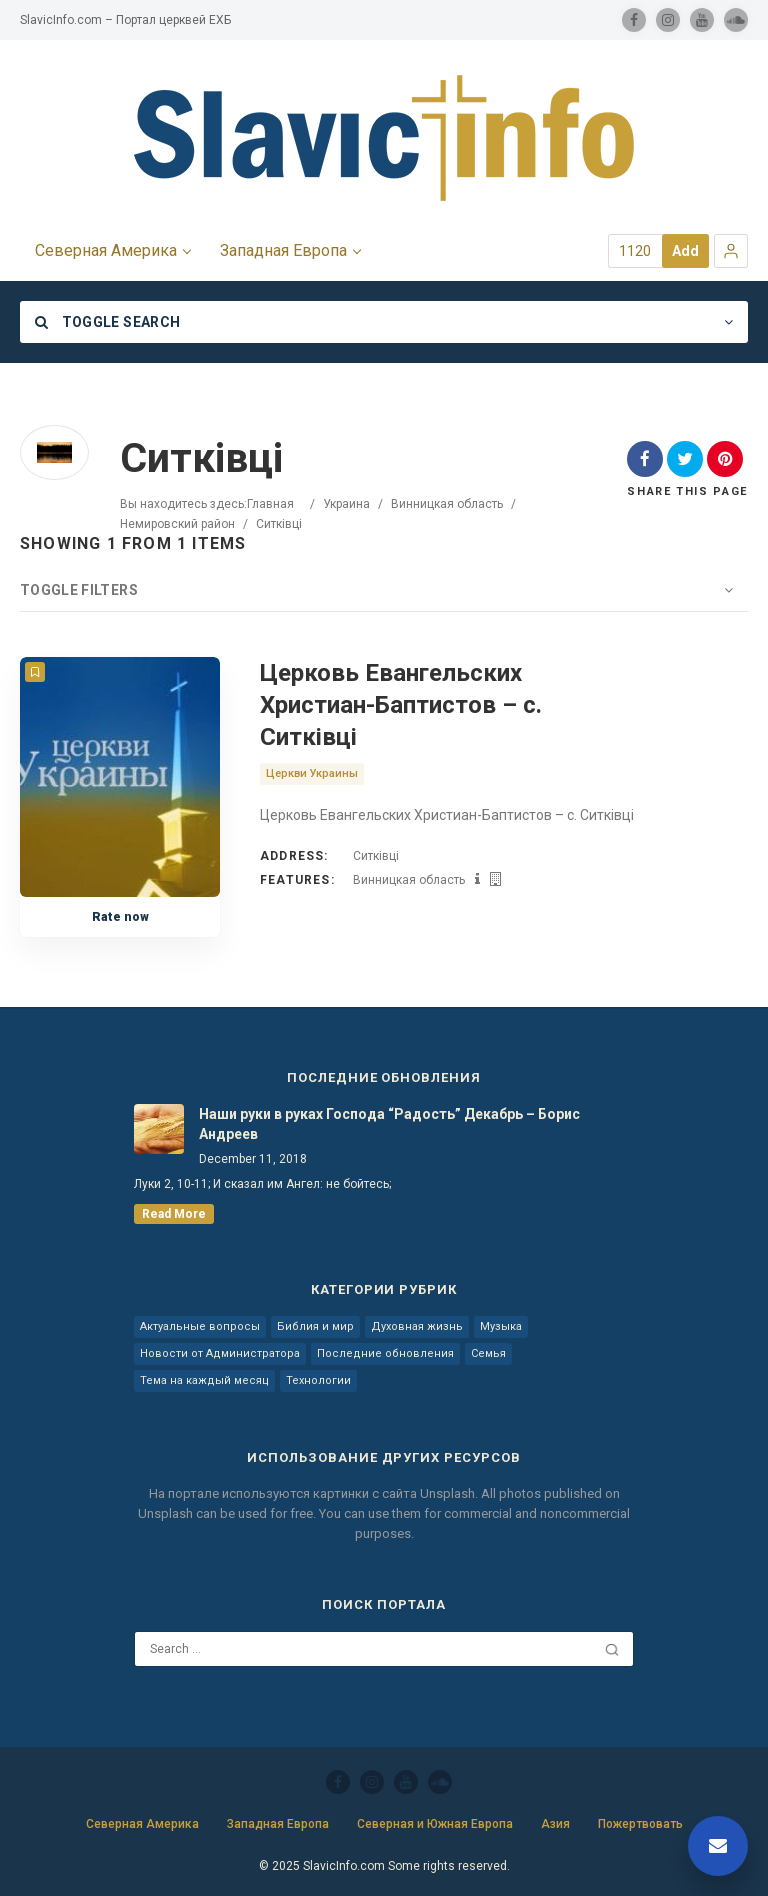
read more (174, 1214)
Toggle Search (107, 322)
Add (685, 251)
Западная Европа (278, 1824)
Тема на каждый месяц (204, 1380)
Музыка (501, 1326)
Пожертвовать (640, 1824)
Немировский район (177, 524)
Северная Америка (142, 1824)
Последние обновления (385, 1353)
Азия (555, 1824)
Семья (488, 1353)
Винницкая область (447, 504)
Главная (270, 504)
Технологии (318, 1380)
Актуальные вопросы (200, 1326)
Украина (346, 504)
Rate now (120, 917)
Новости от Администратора (220, 1353)
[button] (731, 251)
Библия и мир (315, 1326)
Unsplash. (450, 1493)
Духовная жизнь (417, 1326)
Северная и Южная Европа (435, 1824)
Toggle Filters (79, 590)
